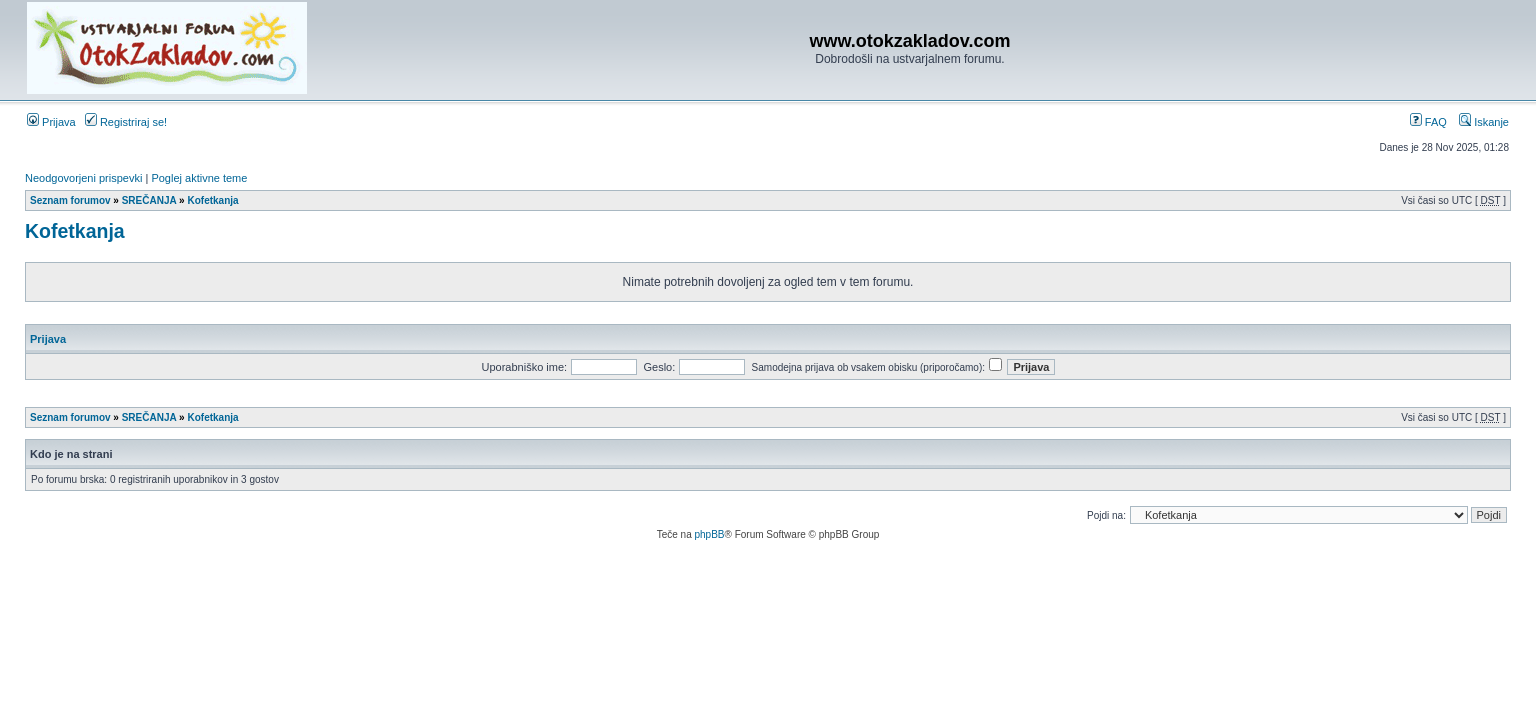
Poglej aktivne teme (199, 178)
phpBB (709, 534)
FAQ (1428, 122)
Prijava (51, 122)
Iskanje (1484, 122)
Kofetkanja (212, 200)
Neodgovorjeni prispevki (83, 178)
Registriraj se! (126, 122)
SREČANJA (149, 200)
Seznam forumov (70, 200)
